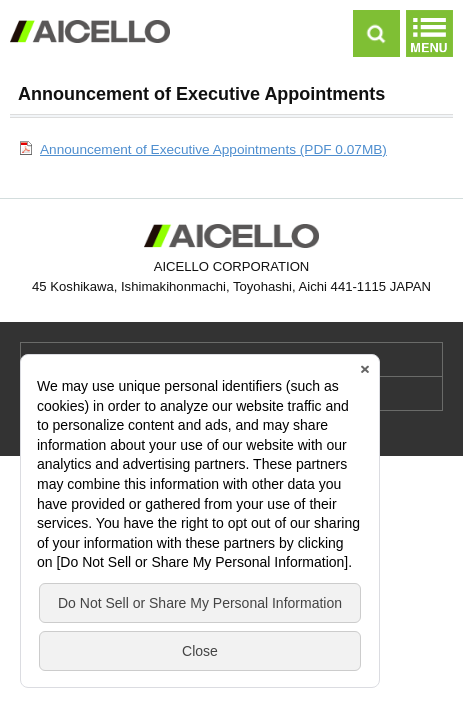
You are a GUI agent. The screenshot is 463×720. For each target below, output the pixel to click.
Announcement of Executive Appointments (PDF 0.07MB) (213, 149)
